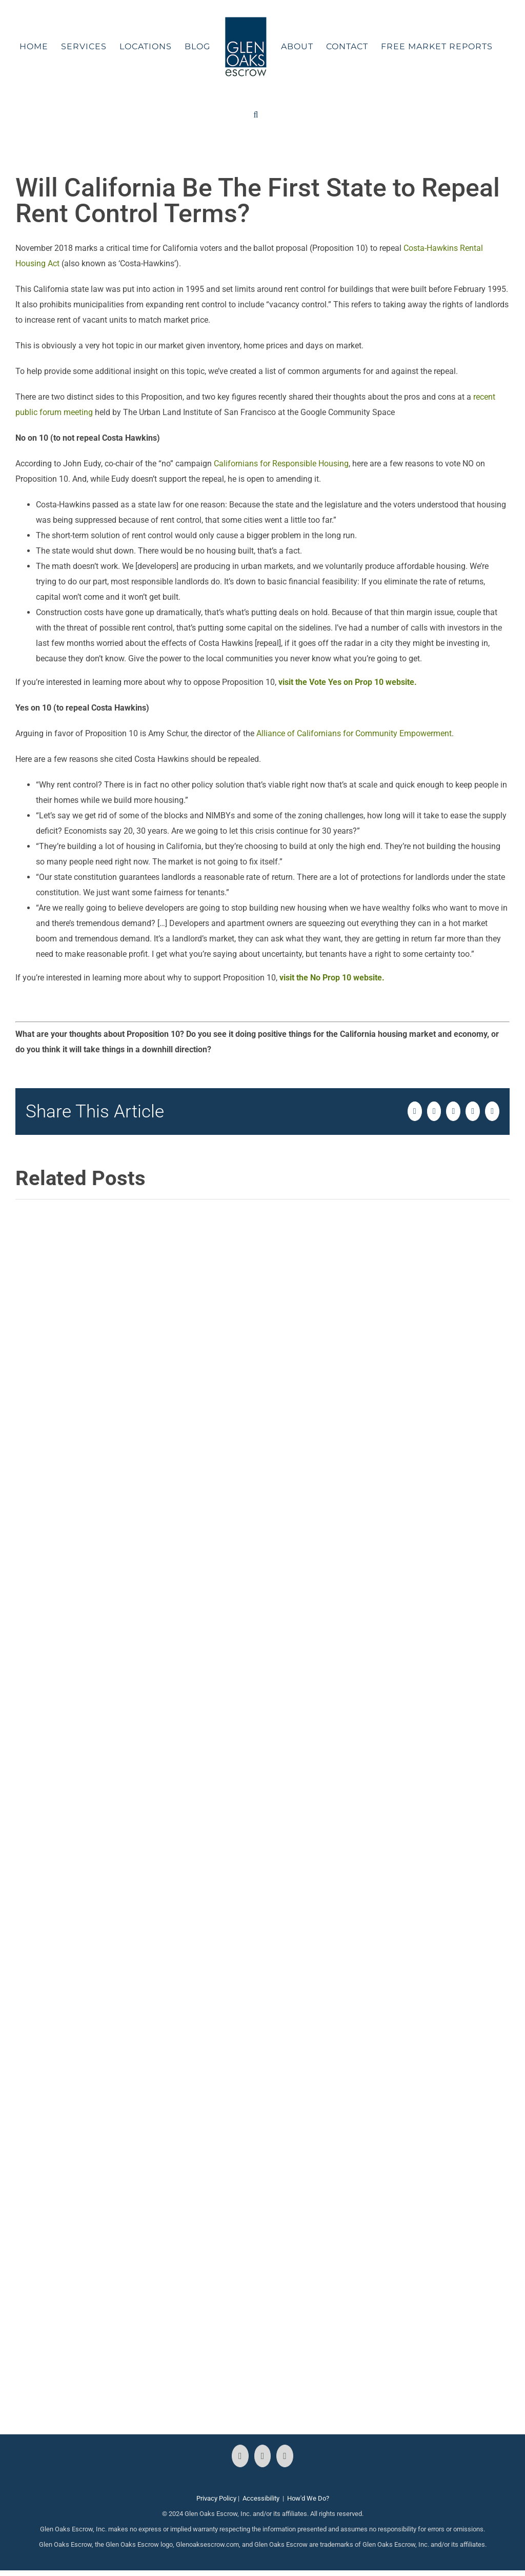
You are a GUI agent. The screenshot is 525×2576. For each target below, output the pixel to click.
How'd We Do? (308, 2498)
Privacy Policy (216, 2498)
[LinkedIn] (284, 2456)
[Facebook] (240, 2456)
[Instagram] (262, 2456)
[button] (256, 114)
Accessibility (261, 2498)
